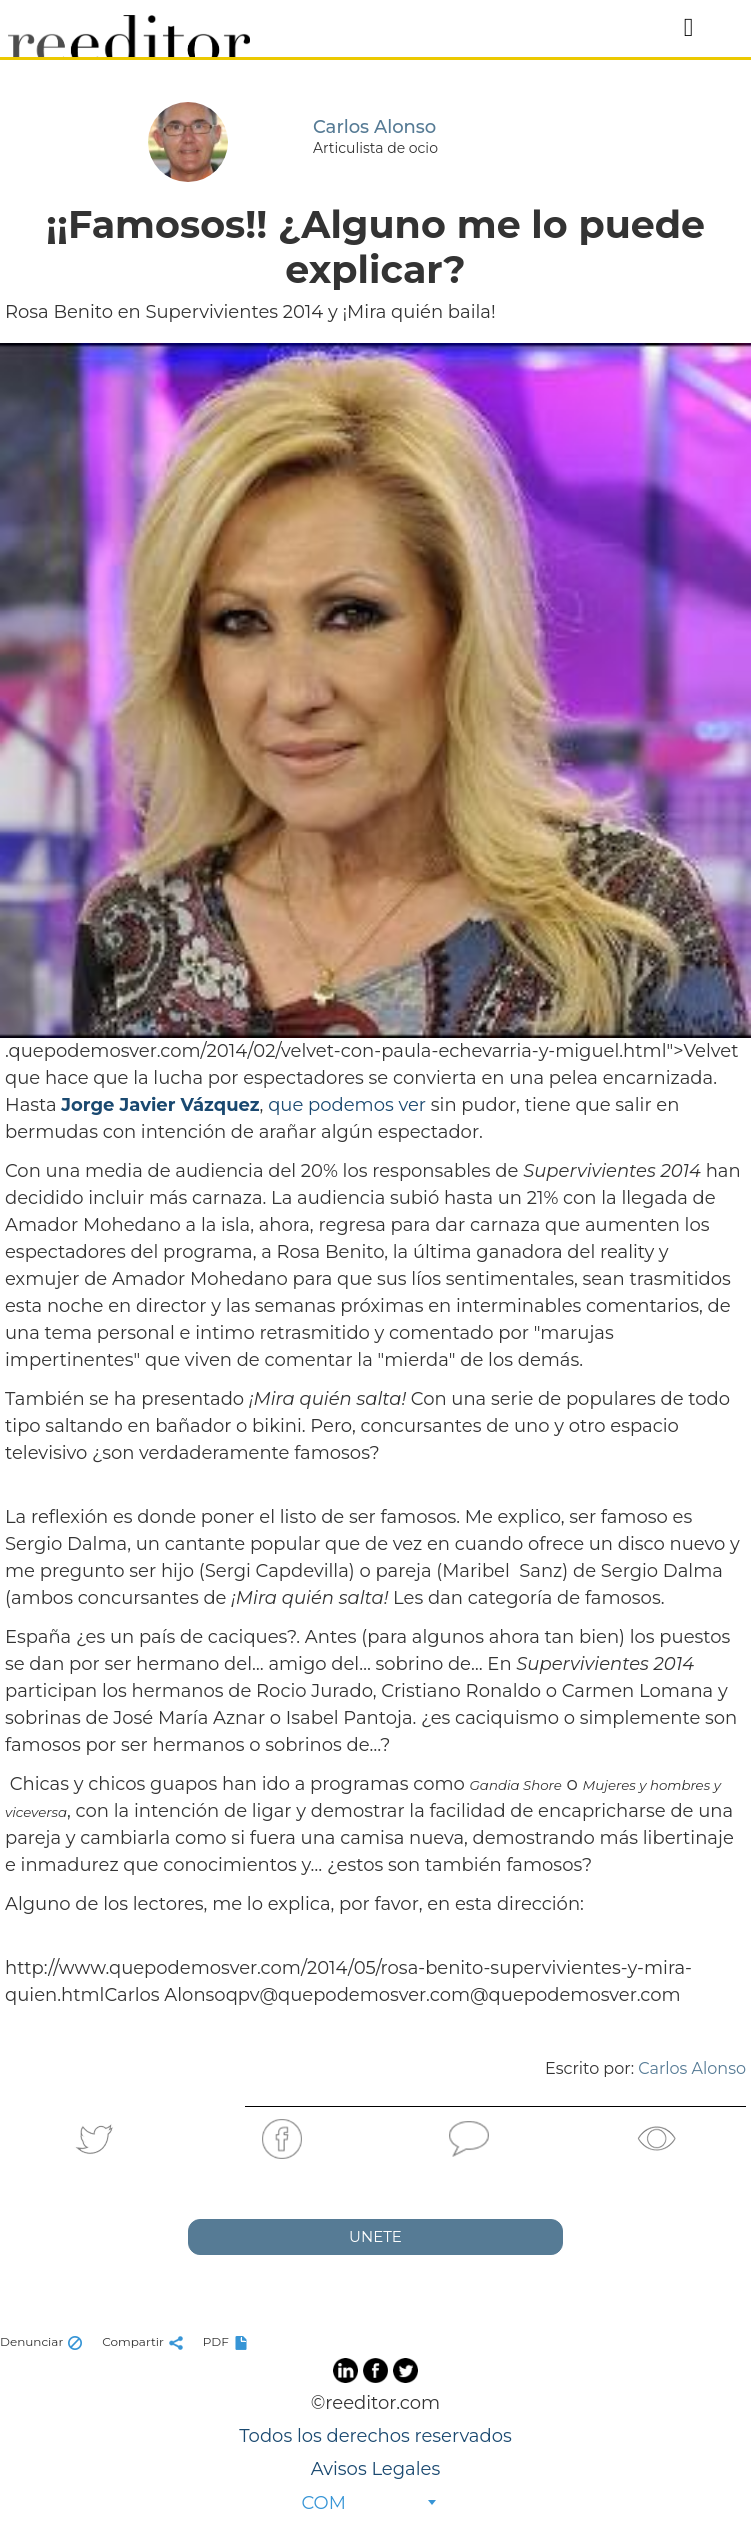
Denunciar (43, 2341)
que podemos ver (347, 1105)
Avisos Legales (375, 2469)
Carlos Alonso (692, 2068)
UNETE (375, 2236)
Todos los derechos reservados (375, 2436)
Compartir (145, 2341)
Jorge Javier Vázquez (160, 1105)
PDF (228, 2341)
